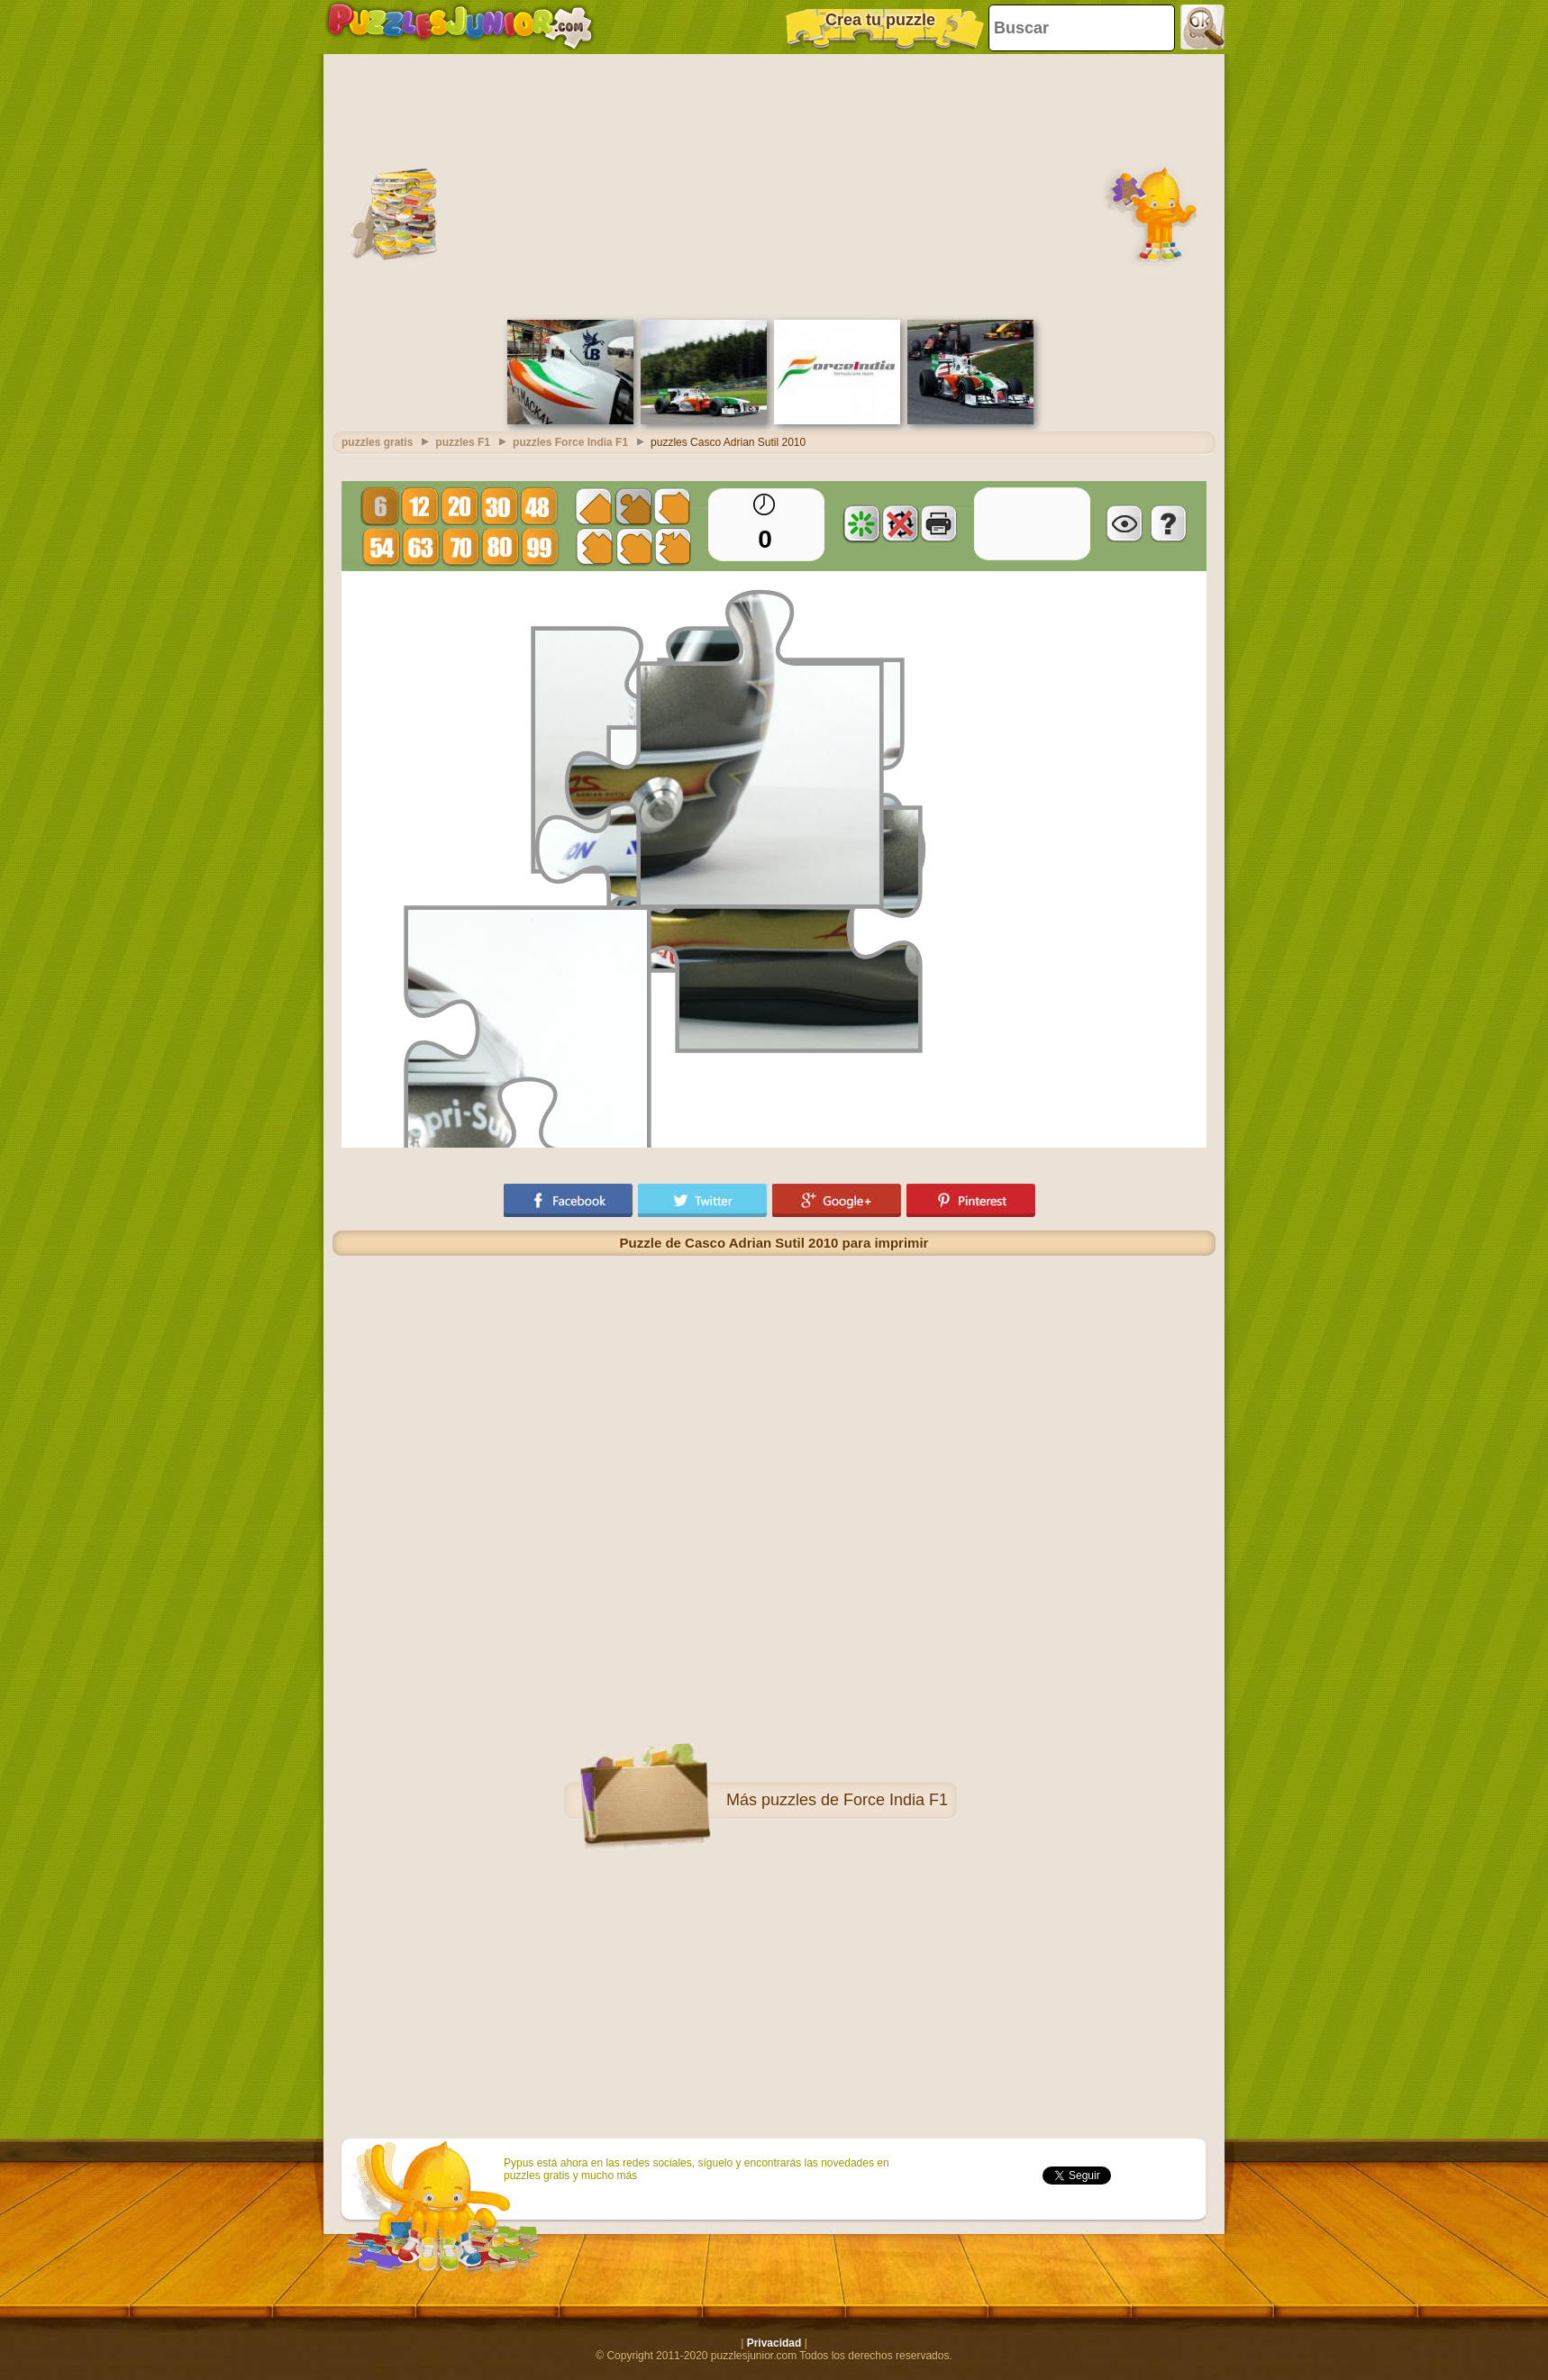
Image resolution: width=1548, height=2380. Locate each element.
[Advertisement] (774, 185)
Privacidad (774, 2343)
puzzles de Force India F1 (854, 1800)
